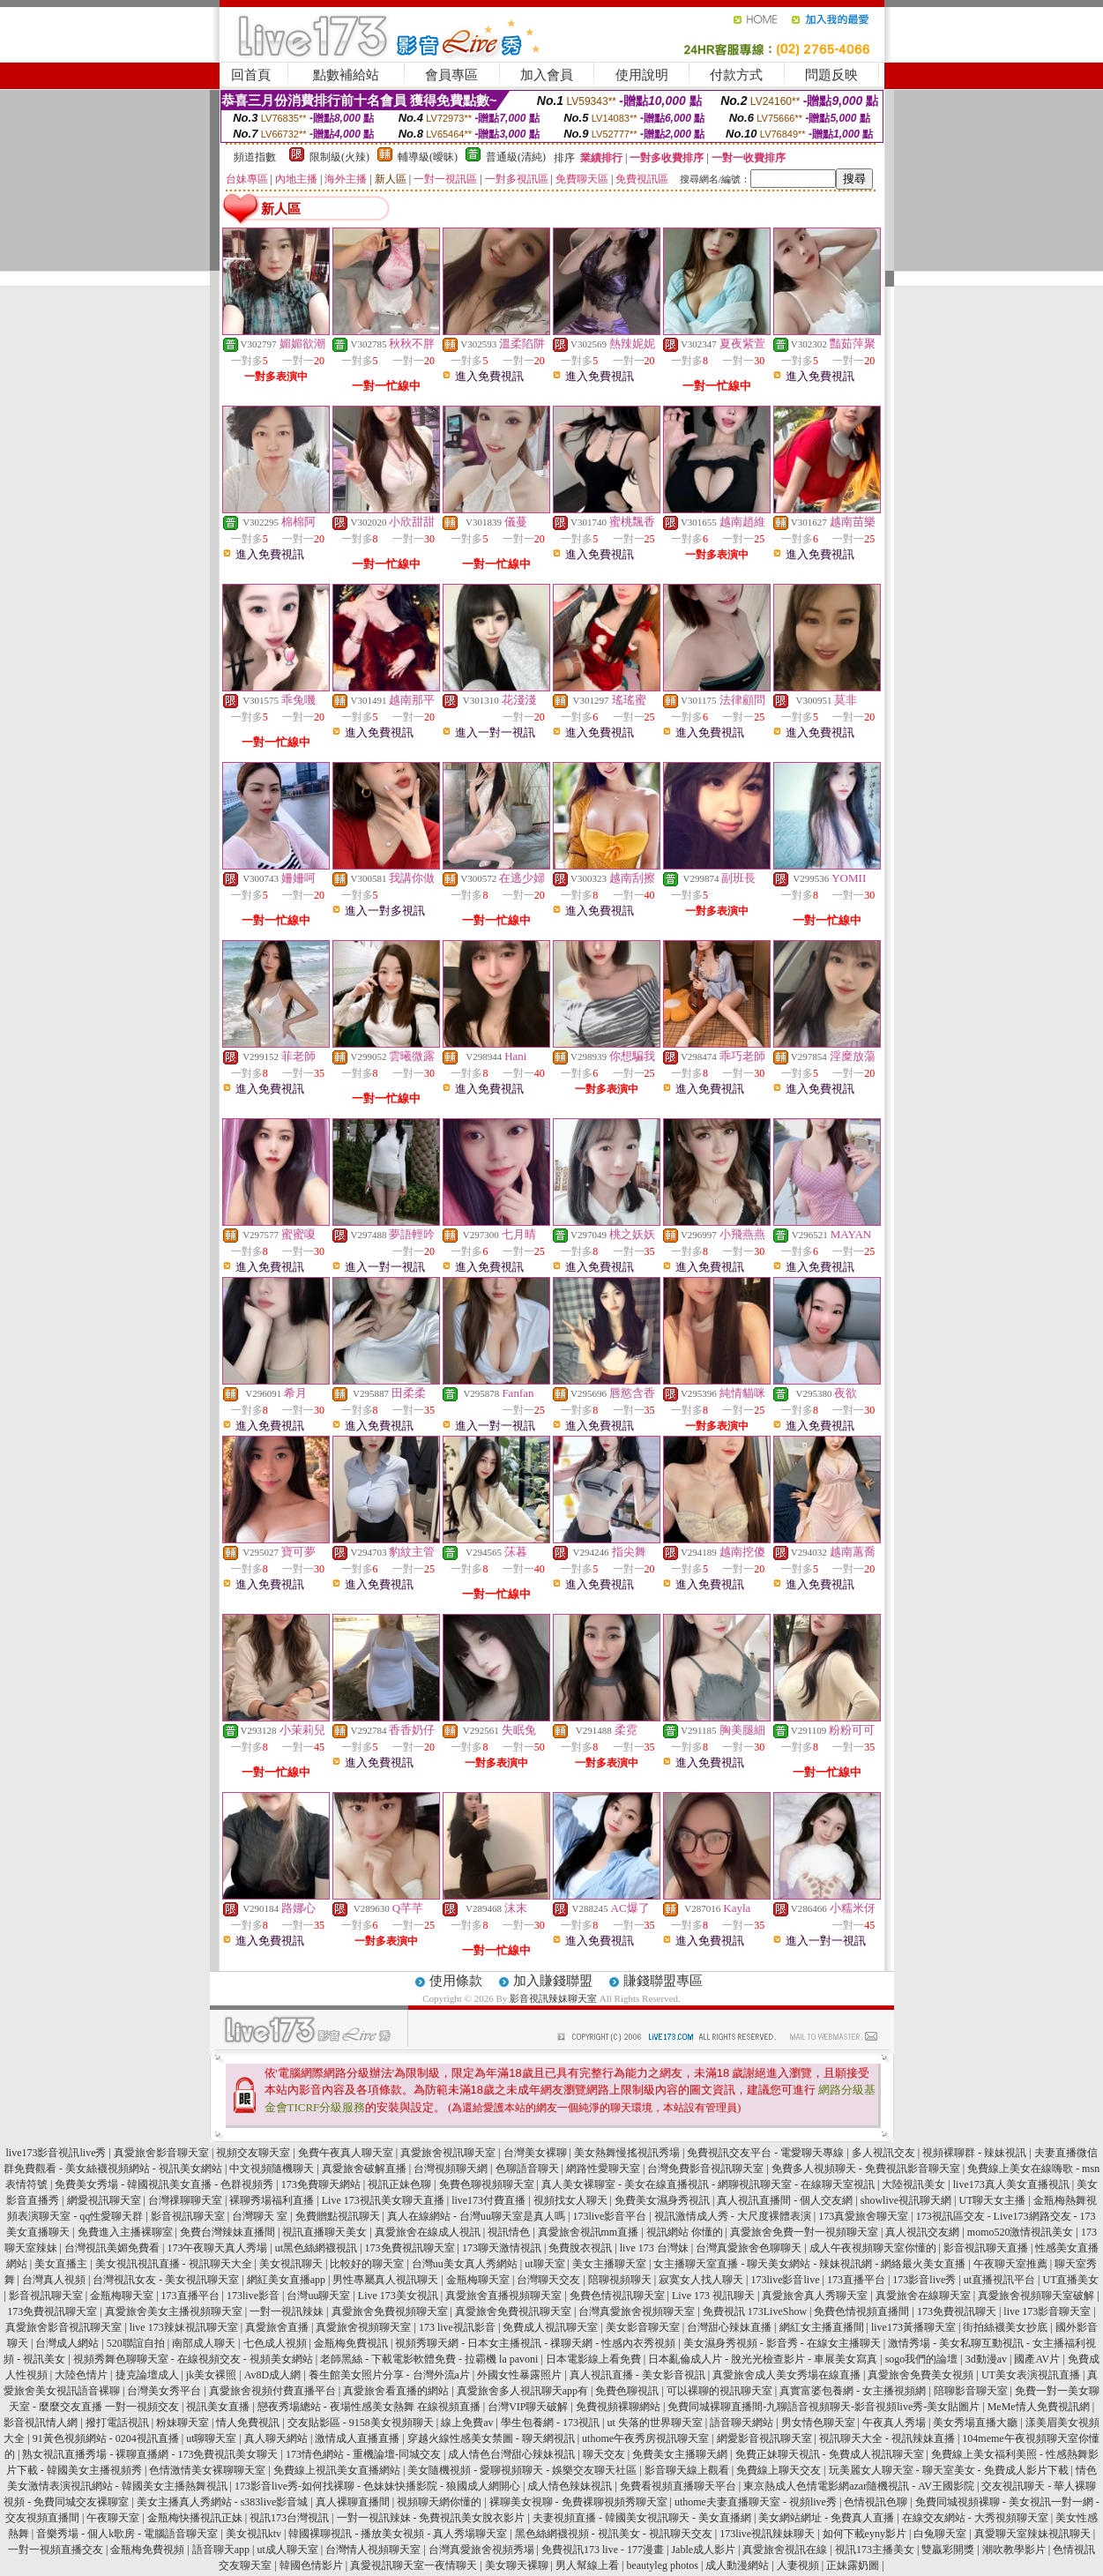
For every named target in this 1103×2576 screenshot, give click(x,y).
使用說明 (641, 75)
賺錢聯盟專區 (663, 1981)
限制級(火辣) (339, 157)
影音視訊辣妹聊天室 (553, 1998)
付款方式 (736, 75)
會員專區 (451, 75)
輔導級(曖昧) (428, 157)
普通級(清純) (516, 157)
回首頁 (251, 75)
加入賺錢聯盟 (552, 1981)
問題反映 (831, 75)
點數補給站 (346, 75)
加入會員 (546, 75)
